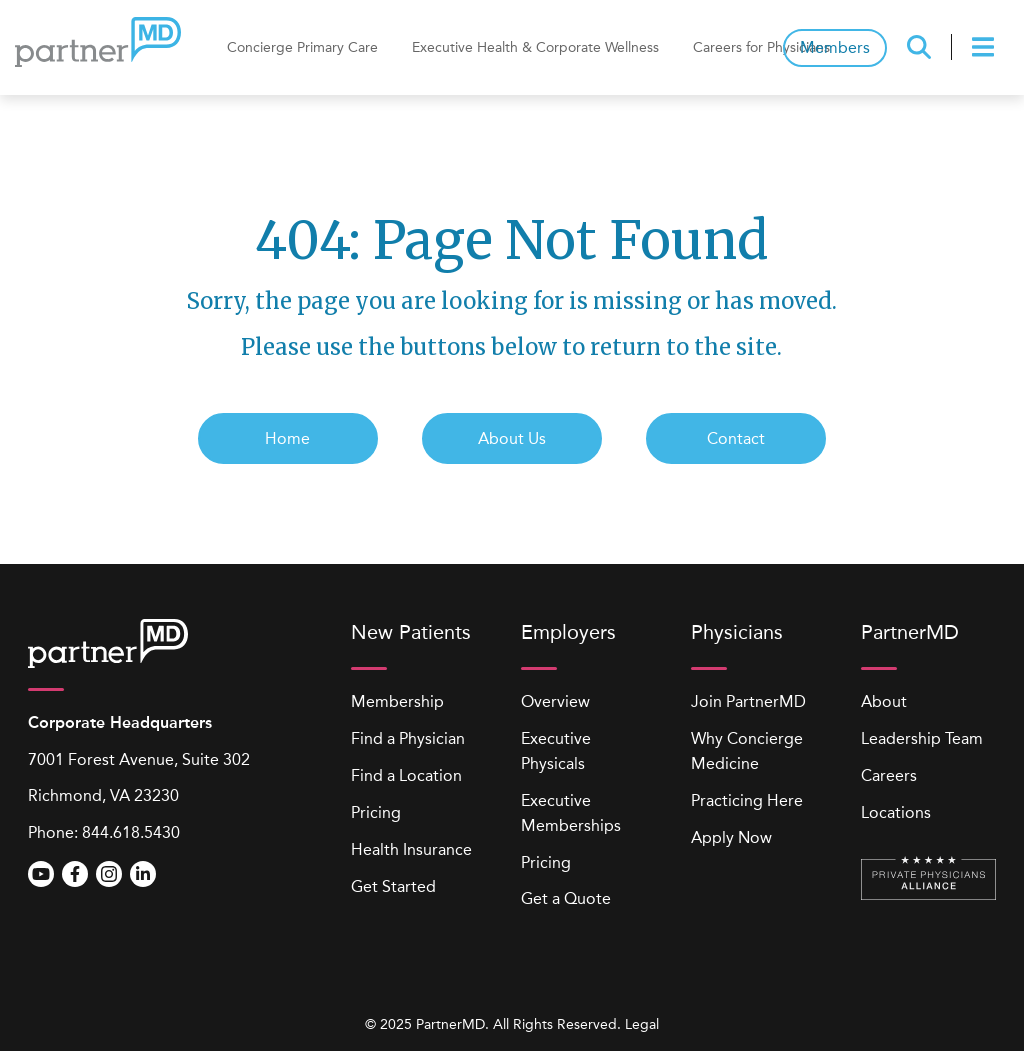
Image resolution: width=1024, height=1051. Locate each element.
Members (835, 47)
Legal (642, 1024)
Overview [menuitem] (555, 701)
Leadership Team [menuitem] (922, 738)
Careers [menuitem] (889, 775)
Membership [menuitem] (397, 701)
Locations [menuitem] (896, 812)
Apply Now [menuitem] (731, 837)
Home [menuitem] (287, 438)
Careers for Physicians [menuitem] (761, 47)
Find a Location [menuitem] (406, 775)
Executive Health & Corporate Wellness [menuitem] (535, 47)
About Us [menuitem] (512, 438)
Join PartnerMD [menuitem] (748, 701)
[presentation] (986, 47)
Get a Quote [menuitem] (566, 898)
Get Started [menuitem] (393, 886)
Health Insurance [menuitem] (411, 849)
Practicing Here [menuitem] (747, 800)
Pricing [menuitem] (376, 812)
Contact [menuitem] (736, 438)
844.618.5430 (131, 832)
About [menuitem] (884, 701)
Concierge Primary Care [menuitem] (302, 47)
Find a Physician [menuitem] (408, 738)
